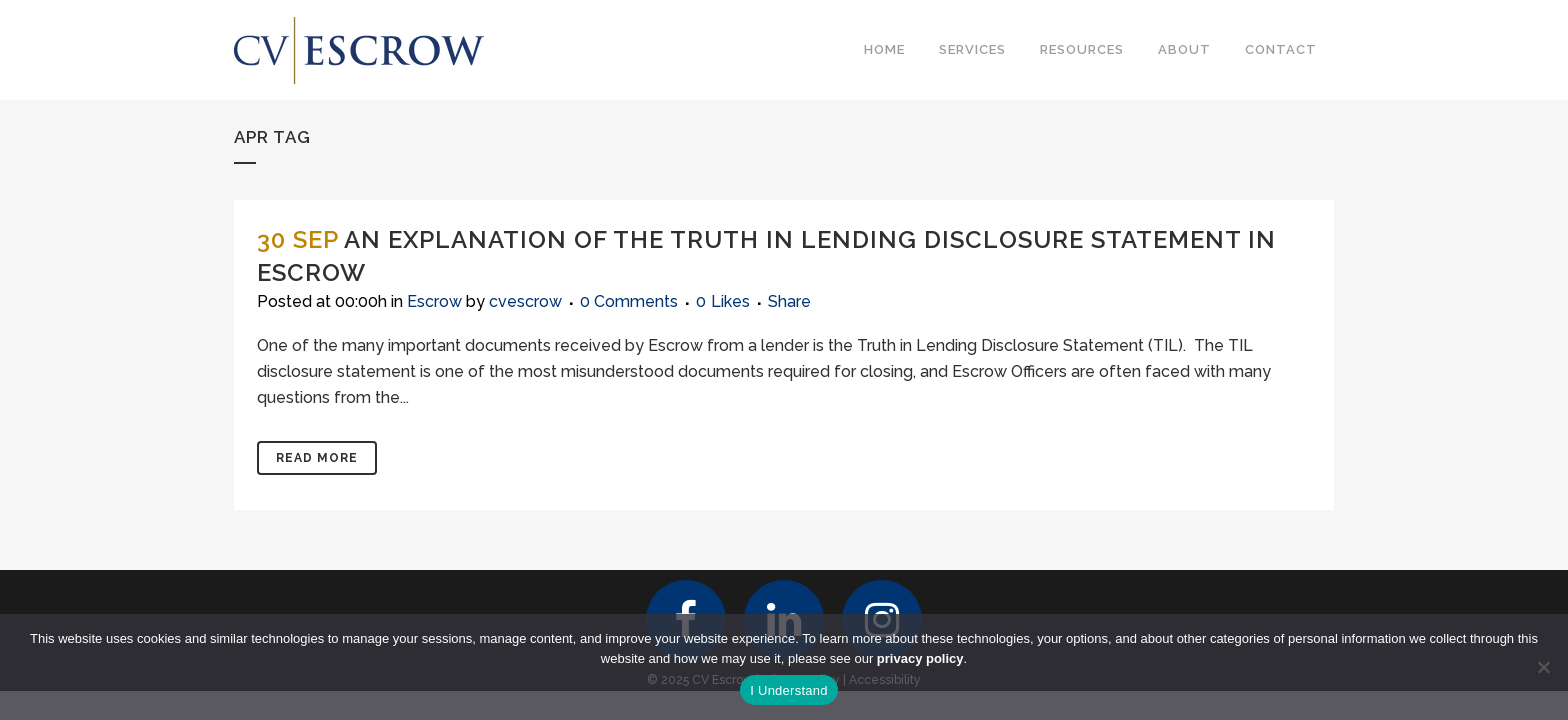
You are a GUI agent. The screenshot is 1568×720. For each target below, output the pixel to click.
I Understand (788, 690)
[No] (1543, 667)
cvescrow (525, 301)
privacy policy (920, 658)
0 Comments (629, 301)
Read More (317, 458)
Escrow (434, 301)
